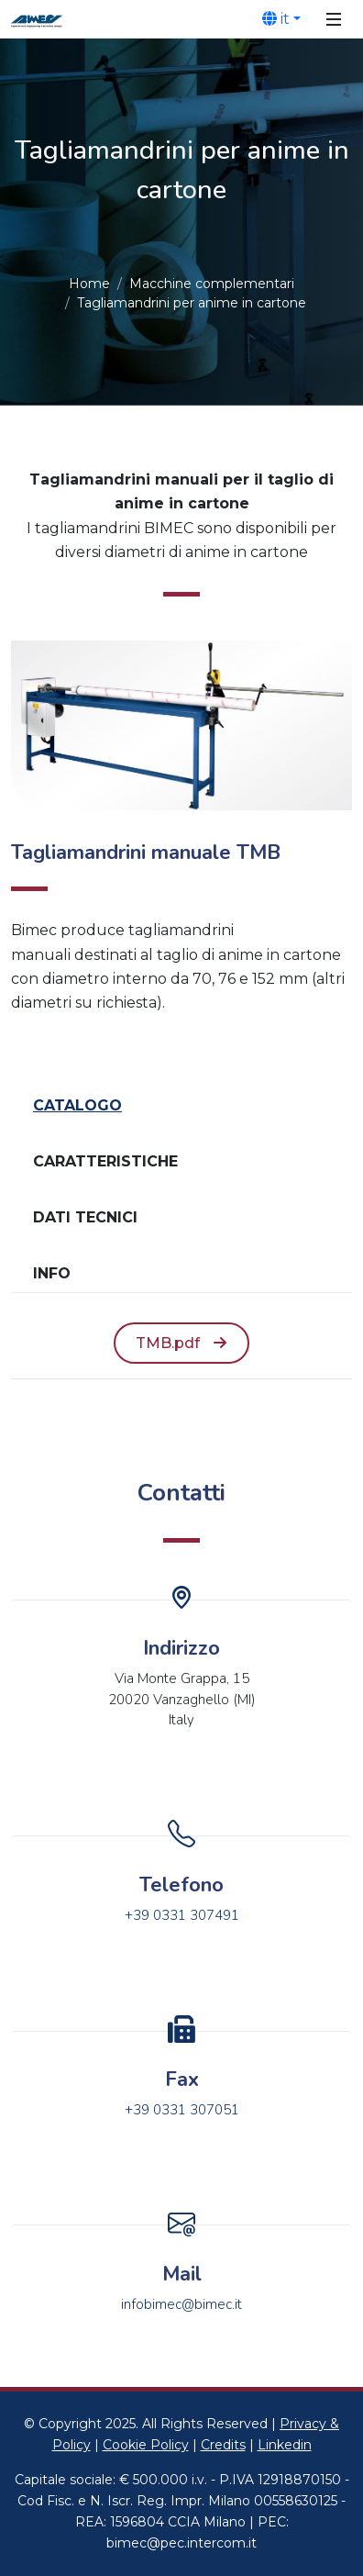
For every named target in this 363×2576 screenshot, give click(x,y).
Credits (223, 2445)
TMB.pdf (181, 1343)
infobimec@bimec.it (181, 2304)
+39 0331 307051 (182, 2110)
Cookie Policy (146, 2445)
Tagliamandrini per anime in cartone (191, 303)
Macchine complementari (211, 283)
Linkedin (285, 2445)
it (276, 18)
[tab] (181, 1105)
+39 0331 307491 (182, 1915)
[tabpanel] (181, 1343)
